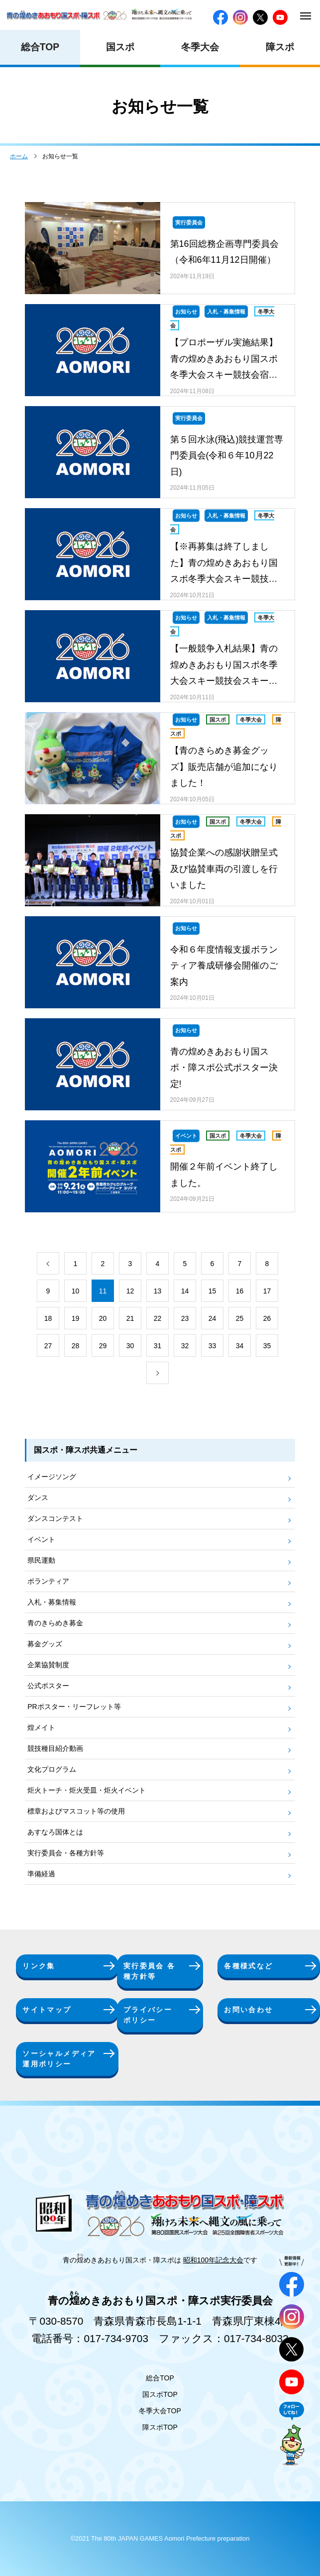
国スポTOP (160, 2394)
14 (185, 1291)
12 (130, 1291)
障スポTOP (160, 2427)
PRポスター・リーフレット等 (73, 1707)
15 (212, 1291)
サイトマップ (46, 2010)
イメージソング (51, 1477)
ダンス (37, 1498)
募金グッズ (44, 1644)
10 (76, 1291)
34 (240, 1346)
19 (76, 1318)
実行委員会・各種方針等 (65, 1853)
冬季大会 (200, 47)
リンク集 (38, 1966)
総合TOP (40, 47)
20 (103, 1318)
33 (212, 1346)
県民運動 (41, 1560)
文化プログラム (51, 1769)
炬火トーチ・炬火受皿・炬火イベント (86, 1790)
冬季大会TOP (160, 2411)
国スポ (120, 47)
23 (185, 1318)
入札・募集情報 (51, 1602)
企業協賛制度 (48, 1665)
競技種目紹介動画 (55, 1748)
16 (240, 1291)
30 (130, 1346)
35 (267, 1346)
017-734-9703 (116, 2338)
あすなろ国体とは (55, 1832)
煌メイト (41, 1727)
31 (158, 1346)
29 (103, 1346)
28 (76, 1346)
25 (240, 1318)
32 (185, 1346)
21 (130, 1318)
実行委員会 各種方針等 (149, 1971)
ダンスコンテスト (55, 1518)
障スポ (280, 47)
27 (48, 1346)
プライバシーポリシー (147, 2015)
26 (267, 1318)
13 (158, 1291)
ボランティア (48, 1581)
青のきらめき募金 (55, 1623)
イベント (41, 1539)
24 (212, 1318)
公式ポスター (48, 1686)
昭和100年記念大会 (213, 2260)
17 (267, 1291)
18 (48, 1318)
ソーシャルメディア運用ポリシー (59, 2058)
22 (158, 1318)
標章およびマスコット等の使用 (76, 1811)
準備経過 (41, 1874)
